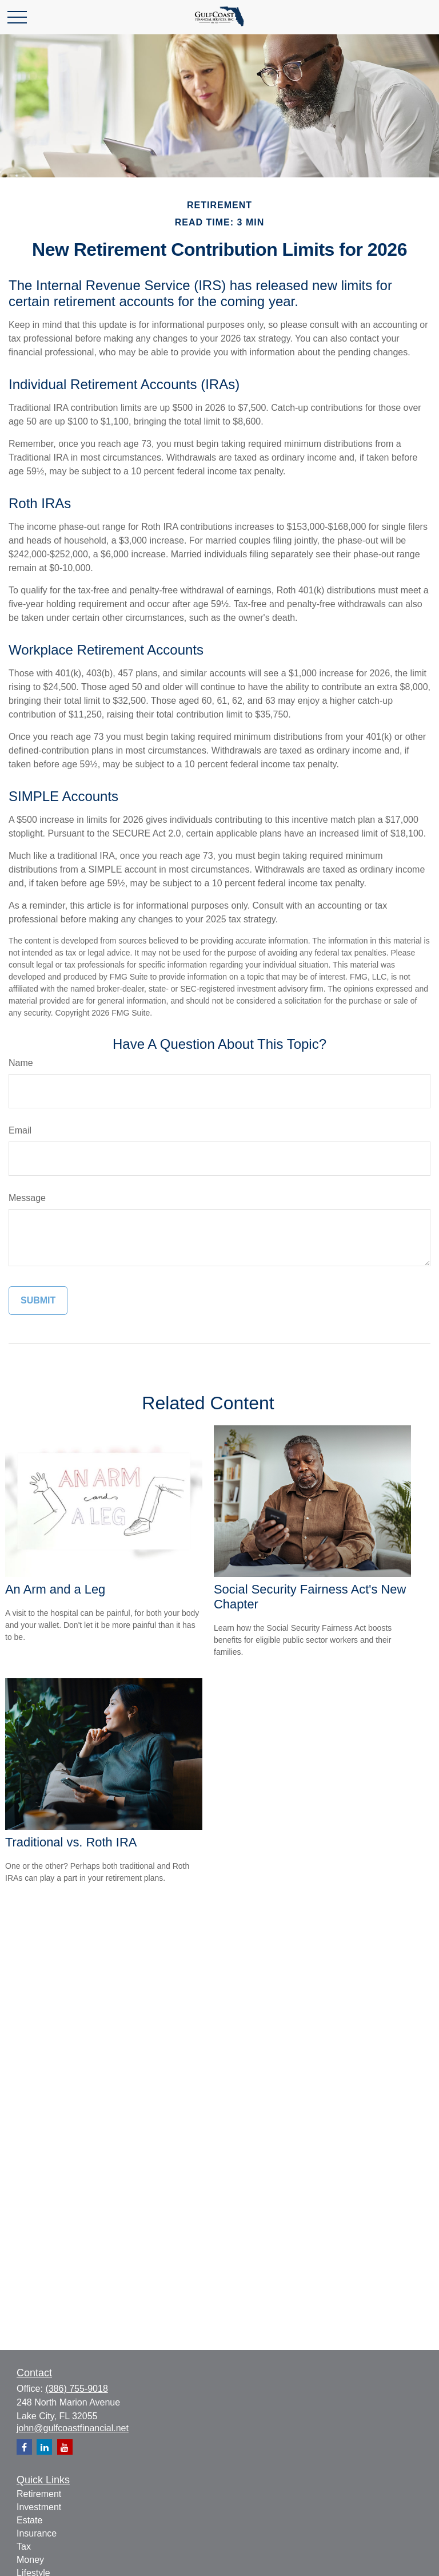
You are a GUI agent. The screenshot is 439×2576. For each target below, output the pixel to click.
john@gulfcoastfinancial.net (73, 2428)
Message (27, 1198)
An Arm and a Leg (55, 1589)
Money (30, 2560)
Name (21, 1063)
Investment (39, 2507)
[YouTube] (65, 2447)
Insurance (37, 2533)
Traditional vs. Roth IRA (71, 1842)
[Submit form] (38, 1300)
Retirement (39, 2494)
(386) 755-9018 (76, 2388)
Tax (24, 2546)
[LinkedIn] (44, 2447)
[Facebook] (24, 2447)
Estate (29, 2520)
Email (20, 1130)
